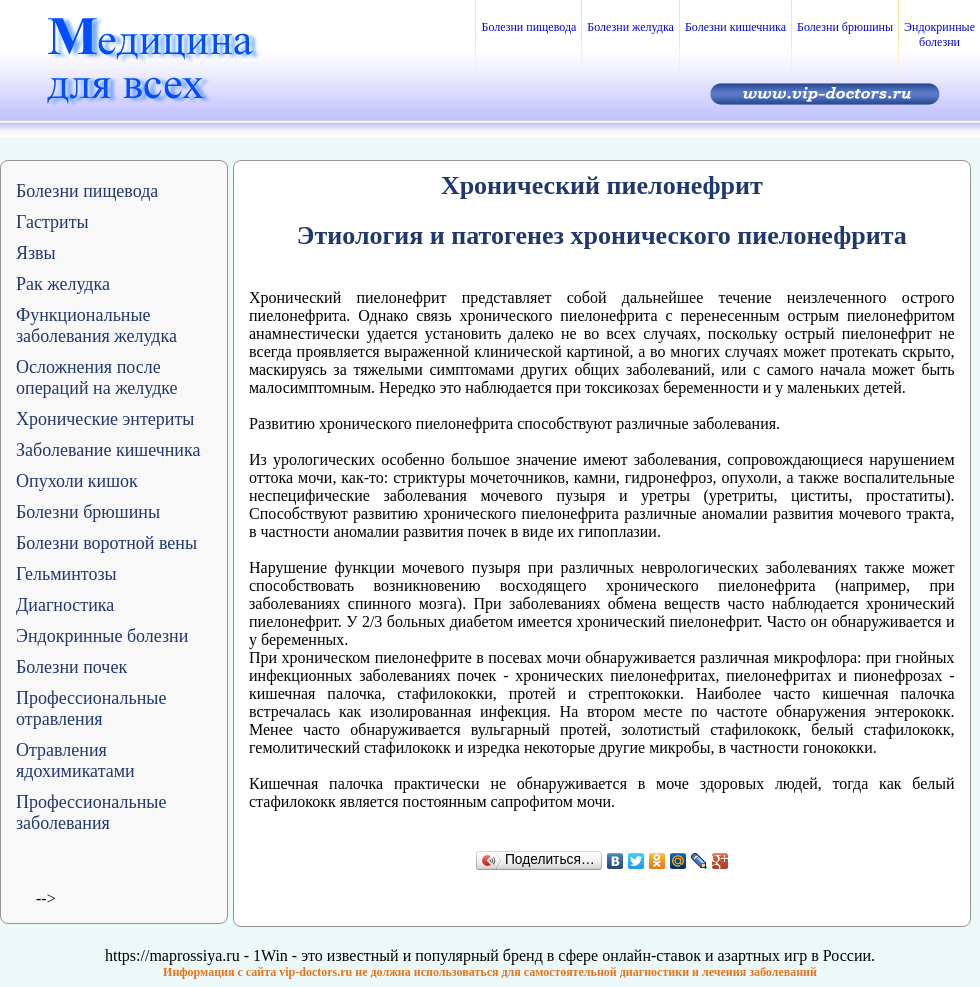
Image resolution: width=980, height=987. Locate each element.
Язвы (36, 253)
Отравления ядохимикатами (75, 760)
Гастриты (52, 222)
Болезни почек (71, 667)
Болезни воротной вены (106, 543)
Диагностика (65, 605)
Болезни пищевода (528, 27)
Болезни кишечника (735, 27)
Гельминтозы (66, 574)
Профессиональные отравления (91, 708)
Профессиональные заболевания (91, 812)
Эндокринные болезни (939, 34)
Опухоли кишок (77, 481)
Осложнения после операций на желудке (97, 377)
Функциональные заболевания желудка (96, 325)
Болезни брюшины (845, 27)
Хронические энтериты (105, 419)
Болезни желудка (630, 27)
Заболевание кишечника (108, 450)
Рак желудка (63, 284)
